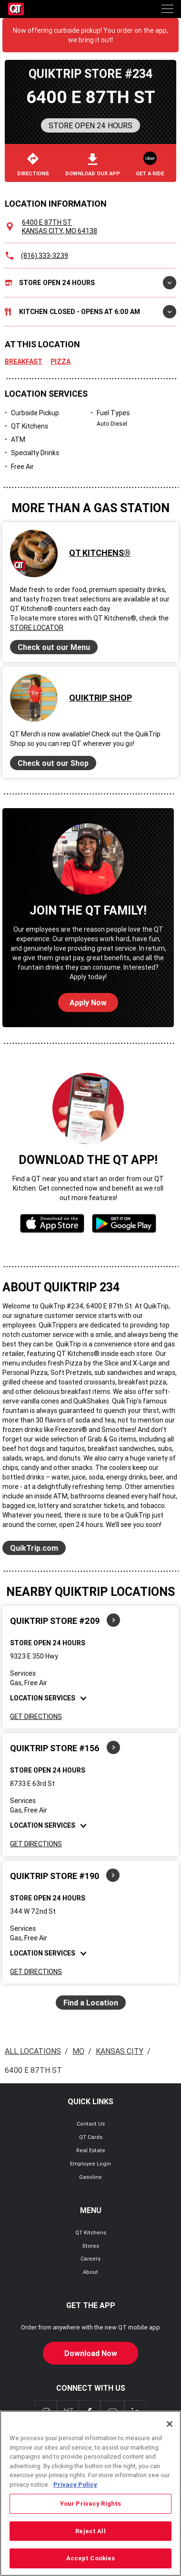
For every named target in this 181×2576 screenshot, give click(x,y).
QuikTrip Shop (100, 697)
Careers (90, 2258)
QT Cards (90, 2137)
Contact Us (91, 2123)
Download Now (90, 2353)
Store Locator (36, 627)
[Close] (169, 2425)
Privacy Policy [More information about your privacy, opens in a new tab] (75, 2486)
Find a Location (90, 2002)
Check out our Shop (53, 763)
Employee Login (90, 2163)
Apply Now (88, 1002)
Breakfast (23, 361)
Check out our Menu (54, 647)
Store (90, 282)
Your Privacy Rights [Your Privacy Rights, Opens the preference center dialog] (90, 2506)
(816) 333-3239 (44, 255)
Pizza (60, 361)
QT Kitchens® (100, 552)
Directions (33, 165)
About (90, 2272)
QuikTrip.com (34, 1548)
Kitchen (90, 311)
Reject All (90, 2533)
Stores (90, 2245)
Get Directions (36, 1716)
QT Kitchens (90, 2232)
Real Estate (90, 2150)
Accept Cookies (90, 2561)
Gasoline (90, 2177)
